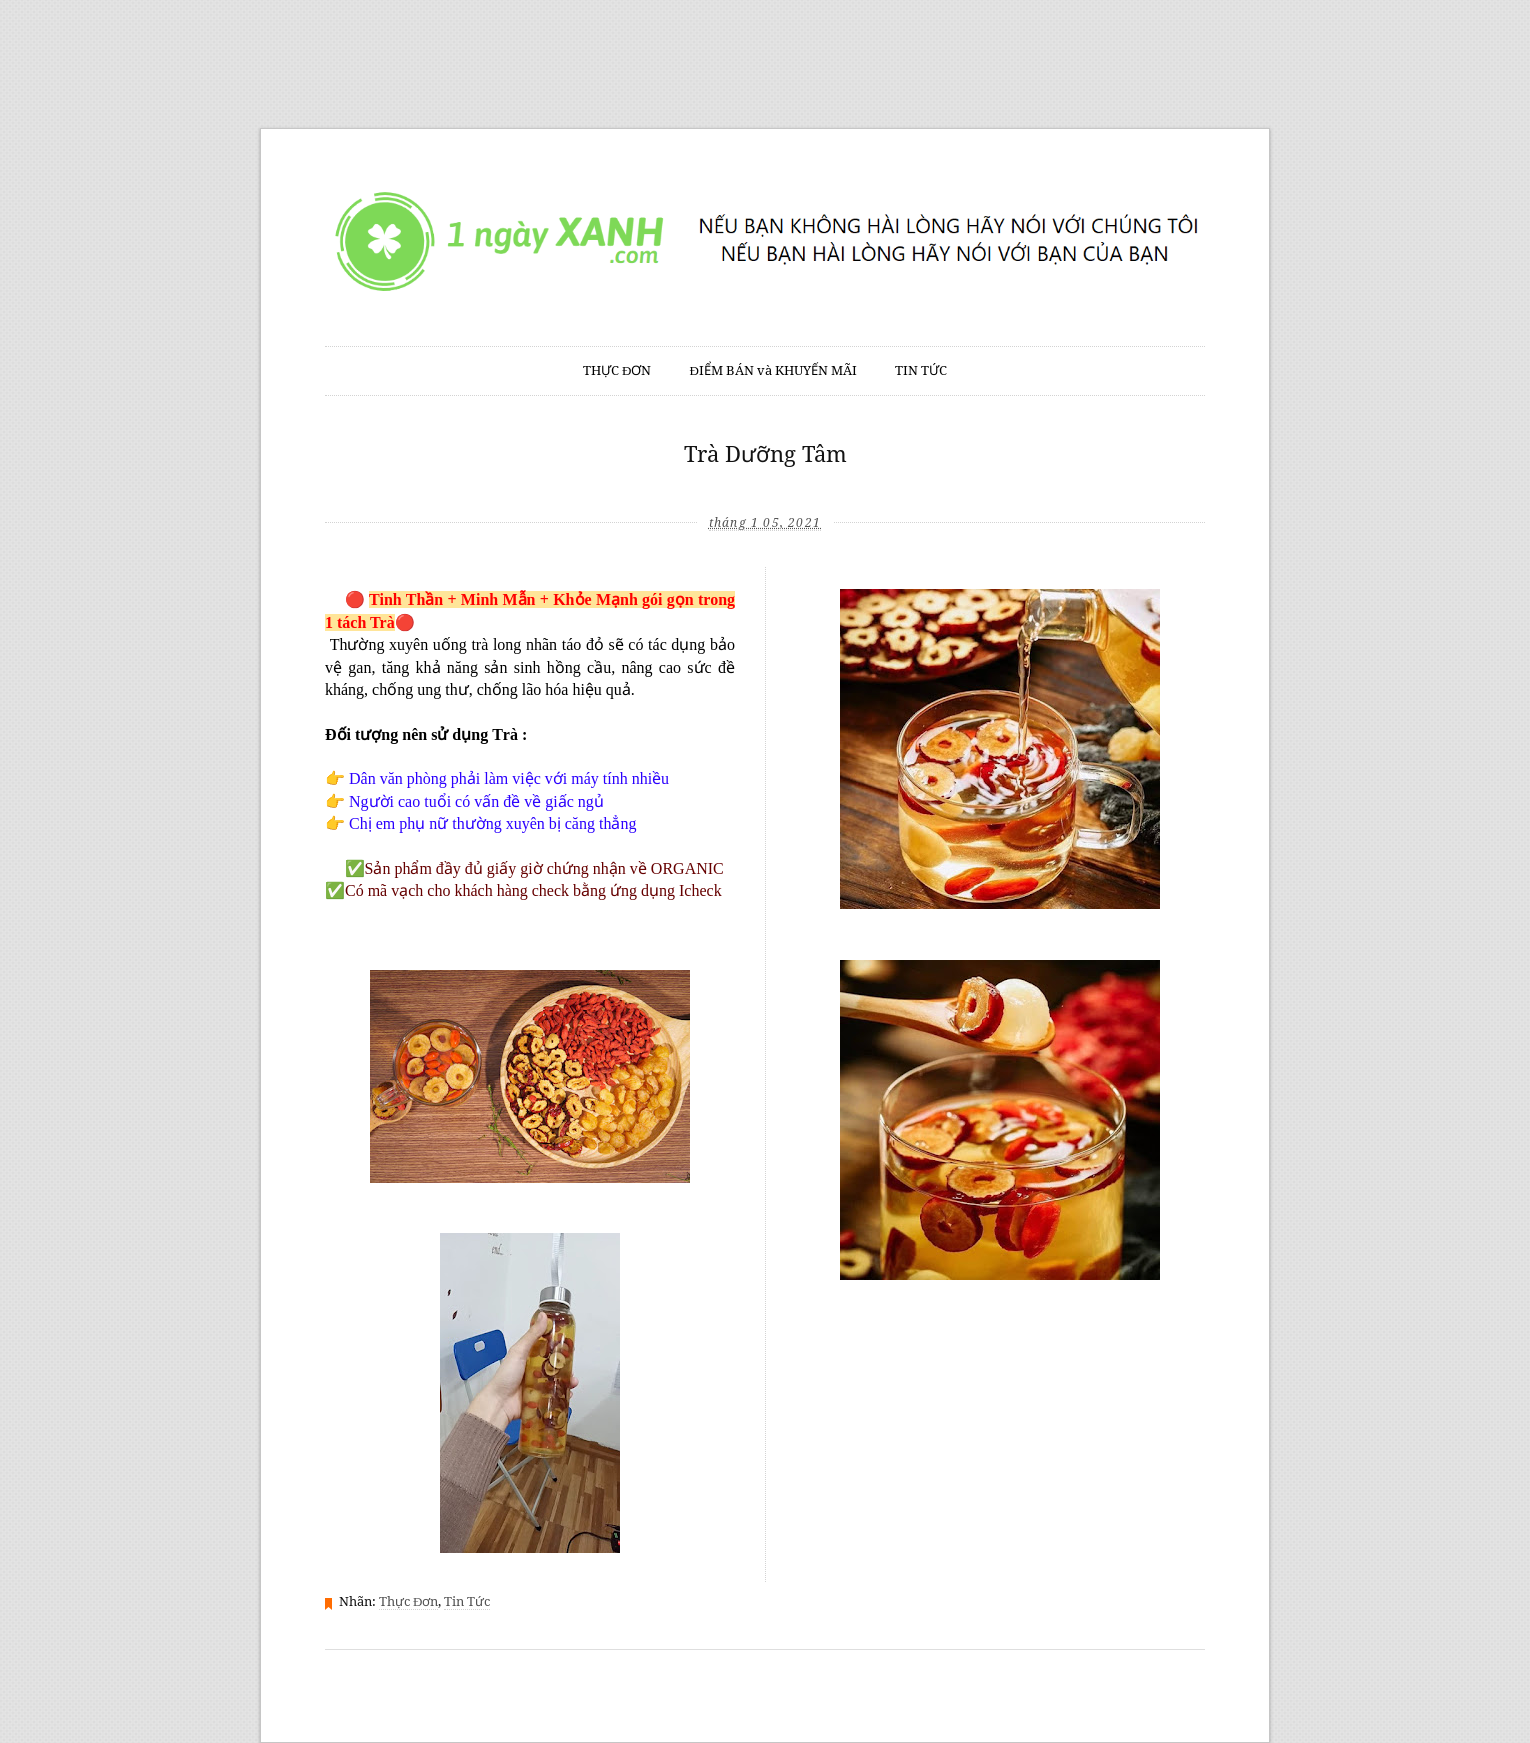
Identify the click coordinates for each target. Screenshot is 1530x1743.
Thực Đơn (408, 1601)
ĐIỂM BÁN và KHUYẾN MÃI (773, 370)
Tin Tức (467, 1601)
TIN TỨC (921, 370)
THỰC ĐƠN (617, 370)
